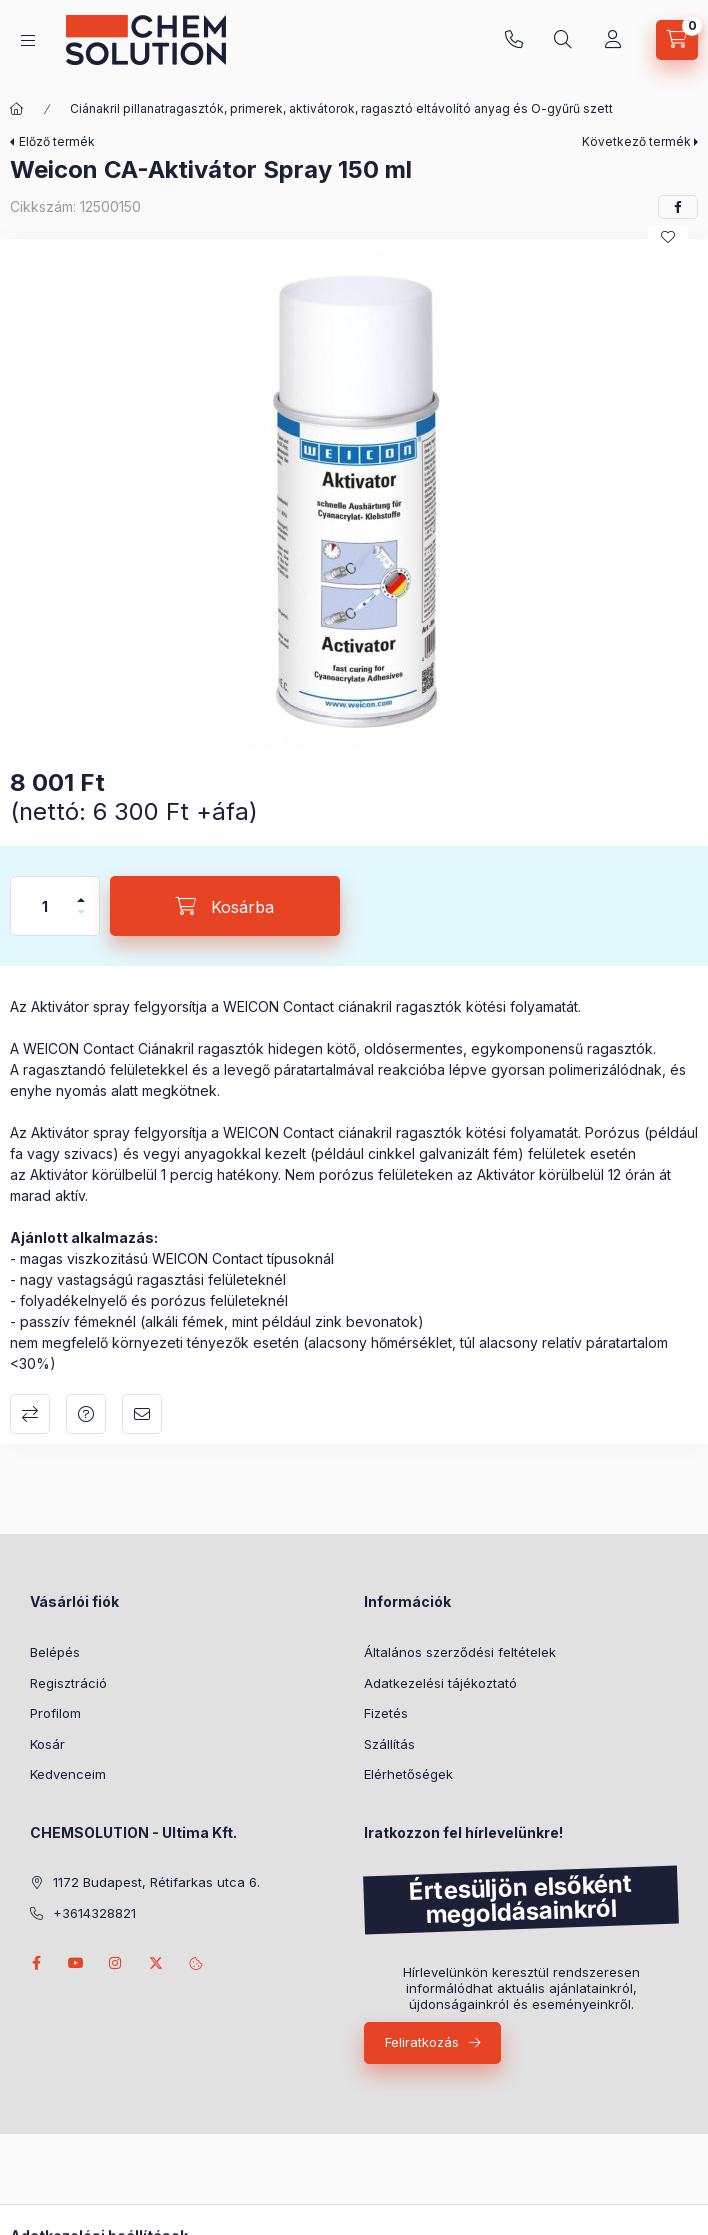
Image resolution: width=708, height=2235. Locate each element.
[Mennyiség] (45, 906)
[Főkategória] (17, 109)
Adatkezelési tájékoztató (440, 1683)
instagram (116, 1963)
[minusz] (81, 920)
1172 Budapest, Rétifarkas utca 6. (156, 1882)
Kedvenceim (68, 1774)
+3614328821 (514, 40)
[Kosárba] (225, 906)
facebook (36, 1963)
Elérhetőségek (408, 1774)
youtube (76, 1963)
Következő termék (636, 141)
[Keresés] (563, 40)
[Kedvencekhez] (668, 237)
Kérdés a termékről (86, 1414)
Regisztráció (68, 1683)
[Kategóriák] (28, 40)
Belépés (55, 1652)
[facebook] (678, 207)
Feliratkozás (422, 2042)
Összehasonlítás (30, 1414)
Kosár (47, 1744)
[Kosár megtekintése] (677, 40)
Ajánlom (142, 1414)
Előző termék (57, 141)
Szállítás (389, 1744)
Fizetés (386, 1713)
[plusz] (81, 891)
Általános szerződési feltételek (460, 1652)
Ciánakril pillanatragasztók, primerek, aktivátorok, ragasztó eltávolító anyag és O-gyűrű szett (341, 108)
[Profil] (613, 40)
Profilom (55, 1713)
